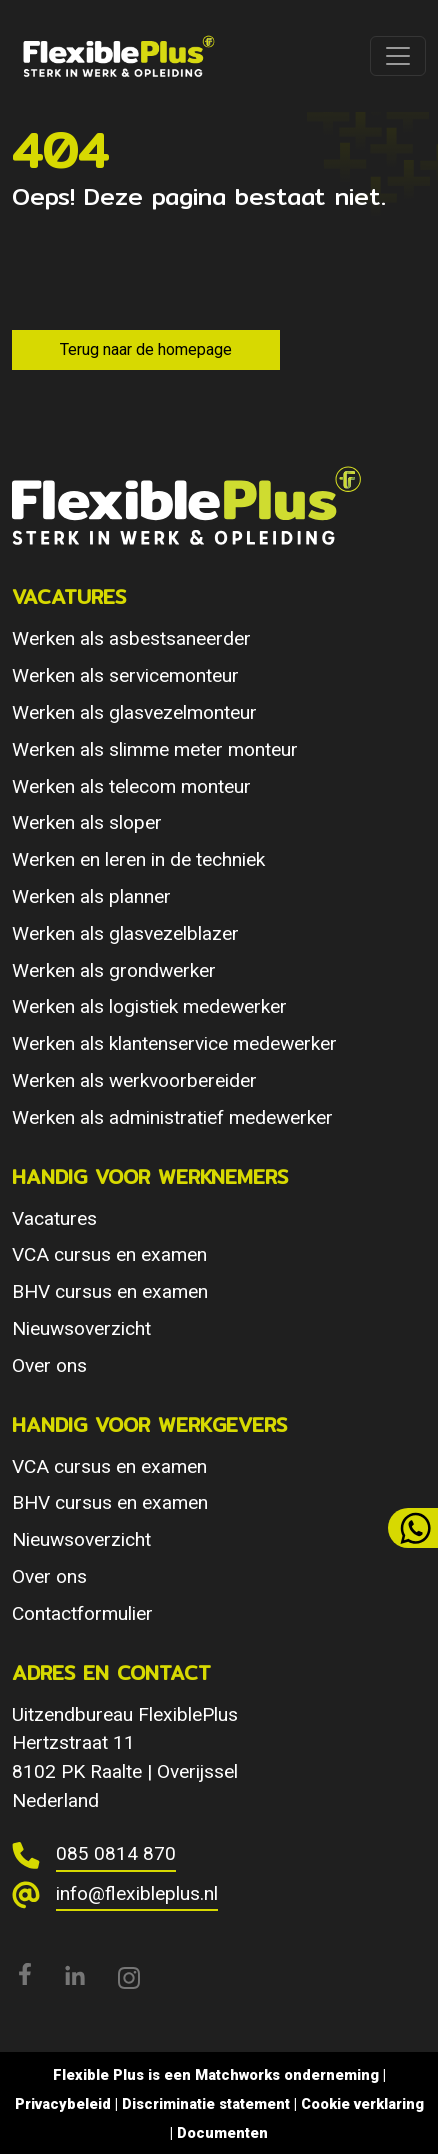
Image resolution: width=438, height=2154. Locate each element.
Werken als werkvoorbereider (134, 1080)
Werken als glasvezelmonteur (134, 712)
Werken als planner (91, 896)
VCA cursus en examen (109, 1254)
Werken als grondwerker (114, 970)
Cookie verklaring (362, 2104)
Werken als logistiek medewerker (149, 1006)
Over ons (49, 1365)
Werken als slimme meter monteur (155, 749)
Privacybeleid (63, 2104)
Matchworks (237, 2075)
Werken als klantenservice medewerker (174, 1043)
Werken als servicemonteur (125, 675)
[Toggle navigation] (398, 56)
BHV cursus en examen (110, 1291)
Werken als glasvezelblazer (125, 933)
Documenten (222, 2133)
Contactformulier (82, 1613)
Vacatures (54, 1218)
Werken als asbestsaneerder (131, 638)
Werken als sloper (87, 822)
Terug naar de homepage (146, 349)
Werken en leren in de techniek (138, 859)
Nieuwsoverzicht (81, 1328)
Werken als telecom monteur (131, 786)
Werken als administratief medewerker (172, 1117)
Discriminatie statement (206, 2104)
